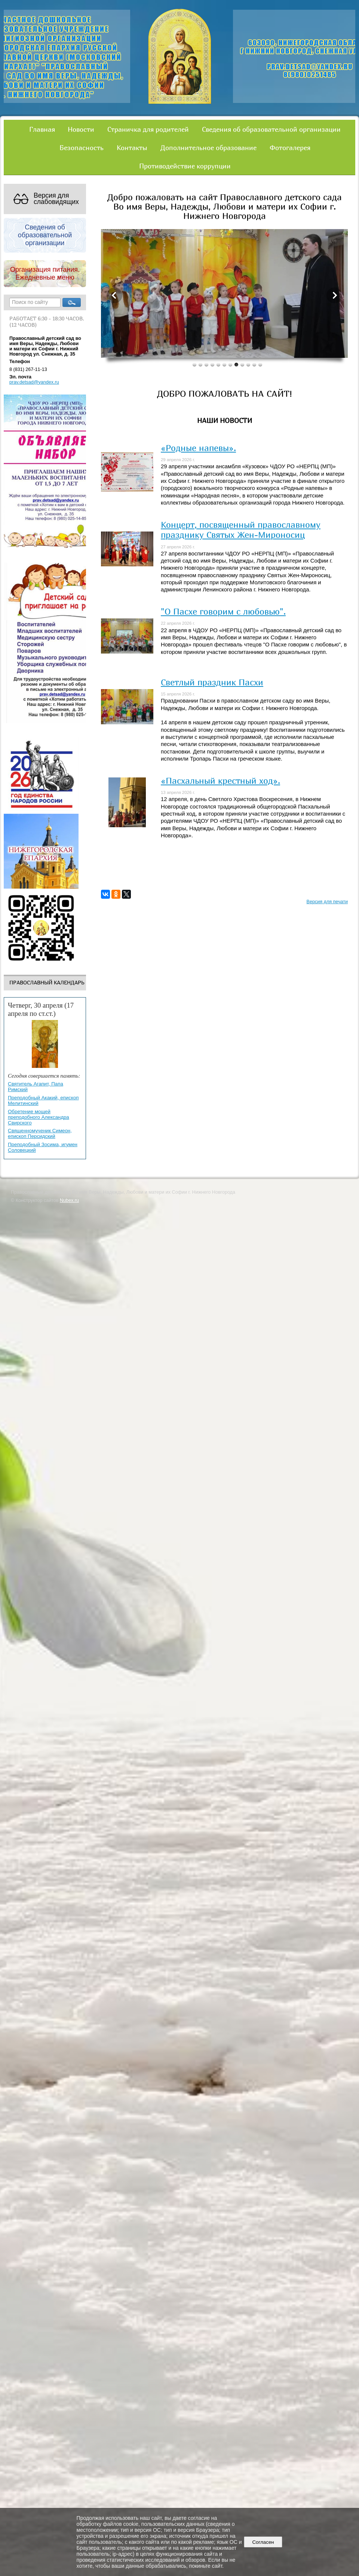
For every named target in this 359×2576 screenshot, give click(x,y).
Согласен (263, 2542)
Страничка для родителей (148, 129)
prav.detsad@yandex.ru (34, 382)
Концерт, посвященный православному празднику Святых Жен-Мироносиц (240, 529)
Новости (81, 129)
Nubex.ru (69, 1200)
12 (260, 364)
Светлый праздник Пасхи (212, 682)
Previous (114, 295)
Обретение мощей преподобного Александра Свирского (38, 1117)
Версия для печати (327, 901)
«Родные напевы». (198, 447)
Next (334, 295)
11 (254, 364)
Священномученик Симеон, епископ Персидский (40, 1133)
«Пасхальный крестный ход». (220, 780)
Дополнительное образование (208, 147)
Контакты (132, 147)
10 (248, 364)
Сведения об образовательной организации (271, 129)
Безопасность (81, 147)
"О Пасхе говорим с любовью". (223, 611)
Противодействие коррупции (185, 166)
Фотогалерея (290, 147)
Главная (42, 129)
